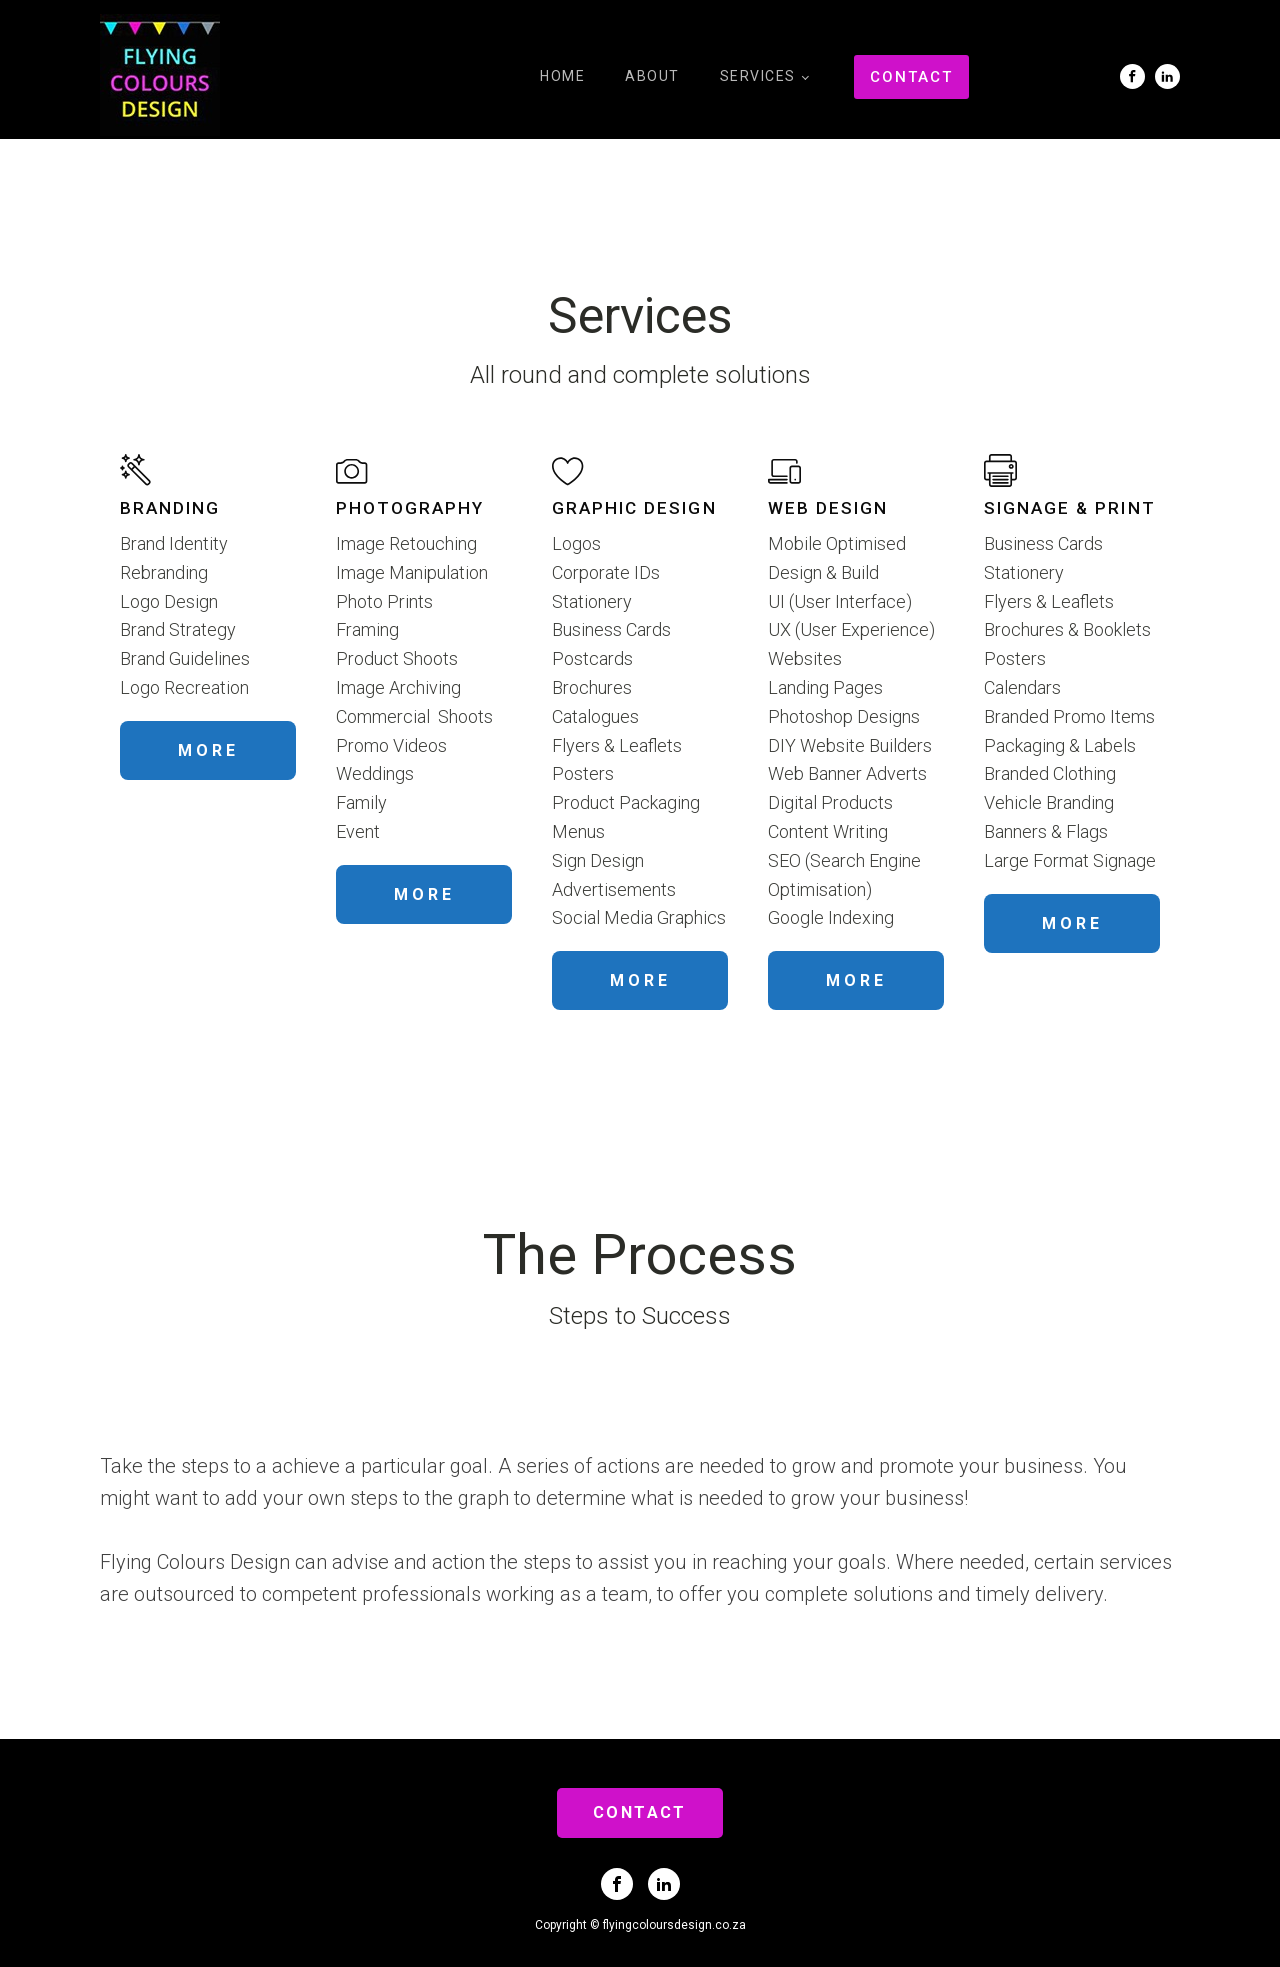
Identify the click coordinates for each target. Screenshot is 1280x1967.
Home (562, 76)
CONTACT (911, 77)
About (652, 76)
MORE (208, 750)
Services (758, 76)
